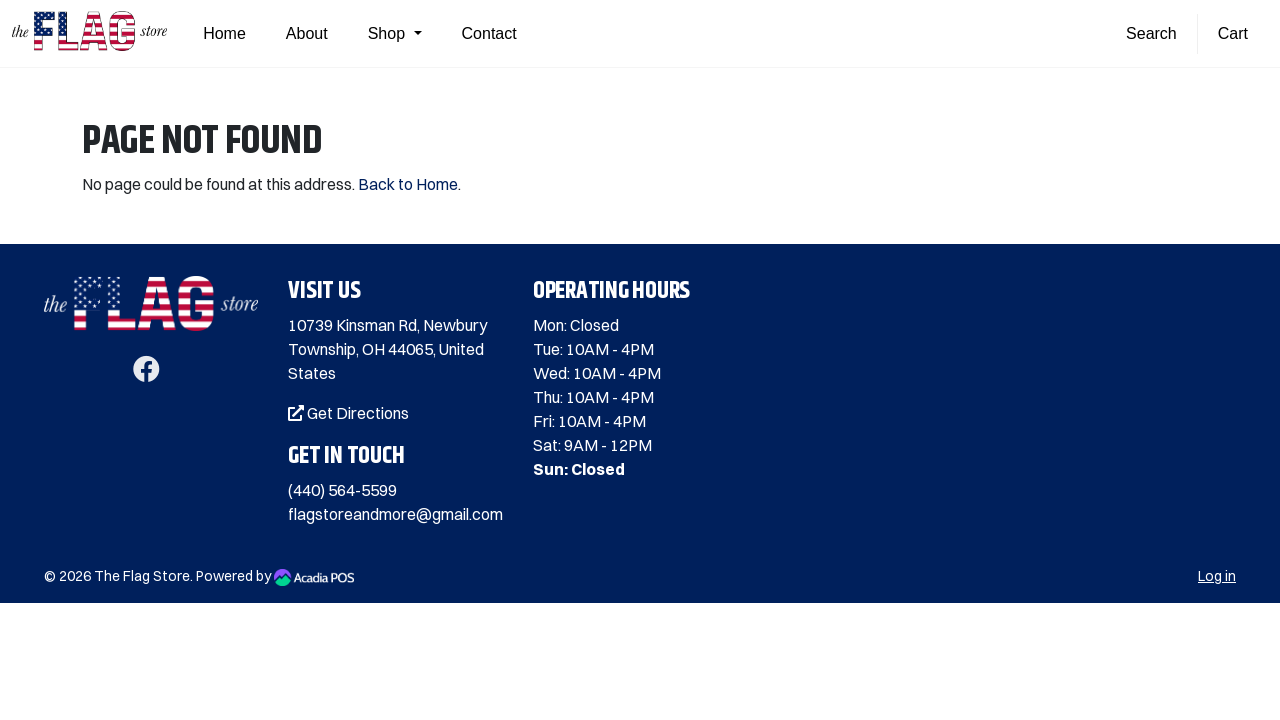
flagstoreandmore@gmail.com (395, 514)
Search (1151, 33)
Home (224, 33)
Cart (1233, 33)
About (307, 33)
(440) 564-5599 (342, 490)
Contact (489, 33)
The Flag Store (142, 576)
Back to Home (408, 184)
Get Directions (348, 413)
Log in (1217, 576)
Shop (389, 33)
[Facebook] (146, 373)
